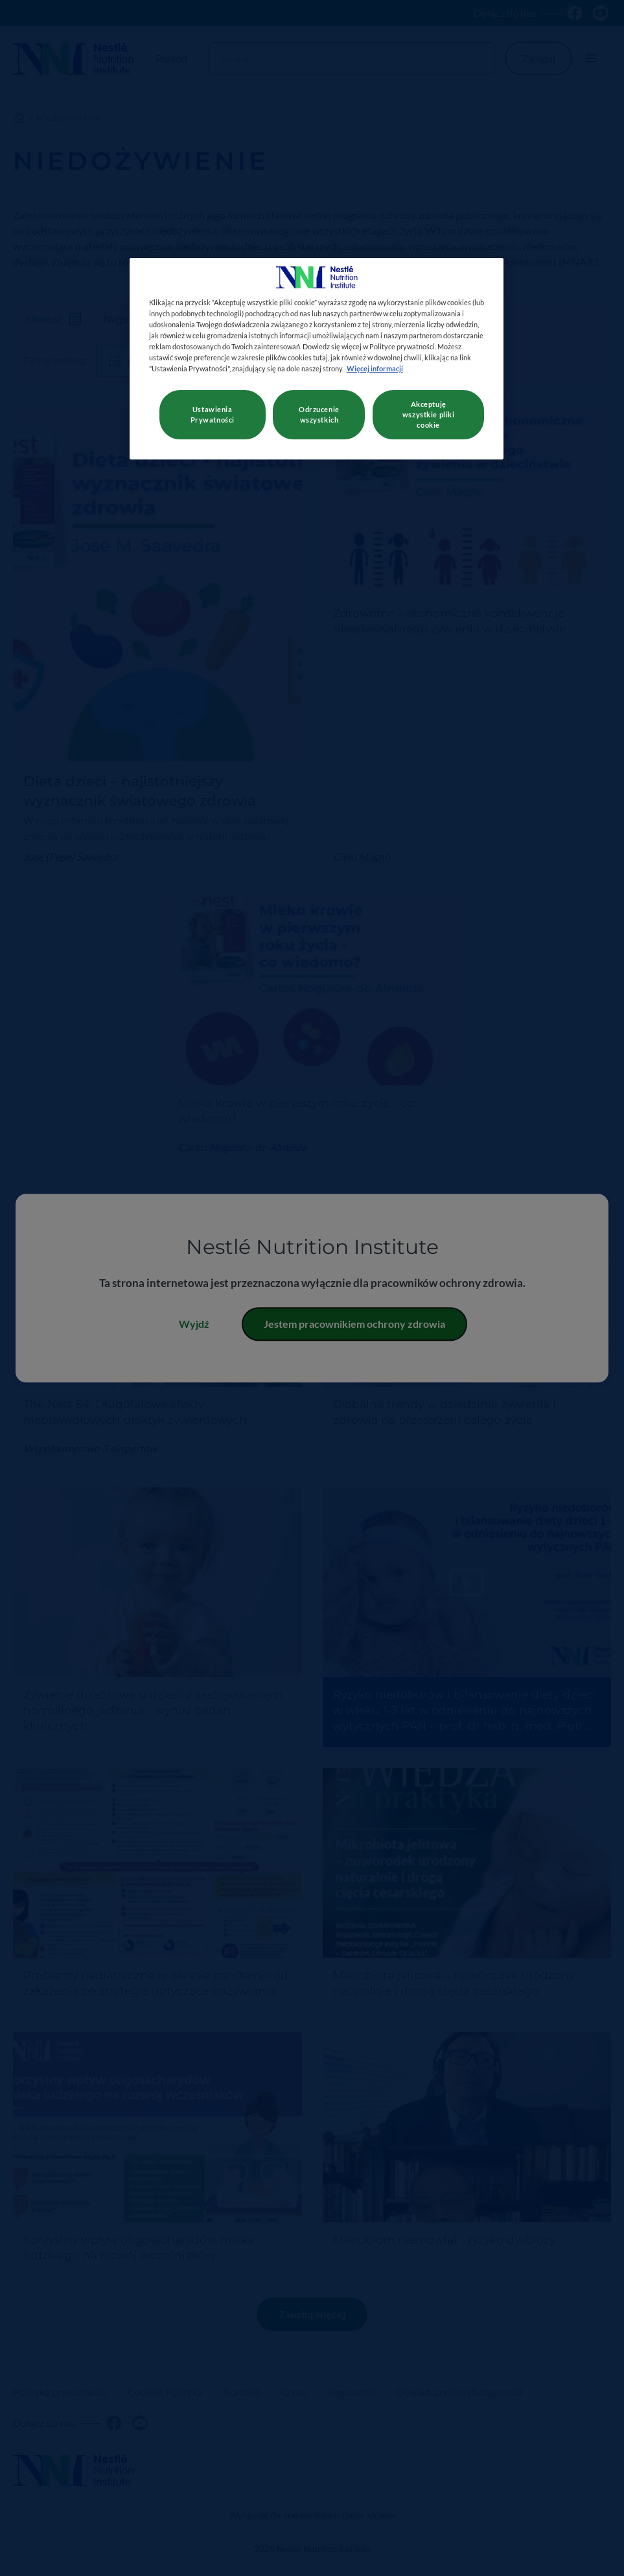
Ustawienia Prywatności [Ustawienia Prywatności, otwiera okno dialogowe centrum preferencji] (213, 414)
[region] (317, 358)
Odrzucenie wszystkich (319, 414)
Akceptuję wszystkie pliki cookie (428, 414)
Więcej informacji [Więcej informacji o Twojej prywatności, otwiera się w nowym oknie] (375, 368)
